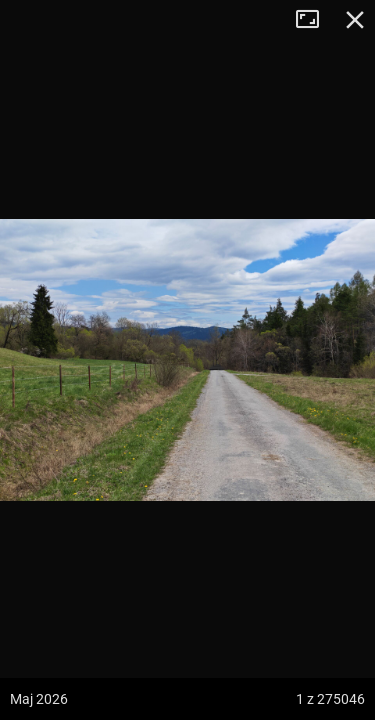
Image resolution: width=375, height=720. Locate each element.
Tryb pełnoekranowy (315, 20)
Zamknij (355, 20)
